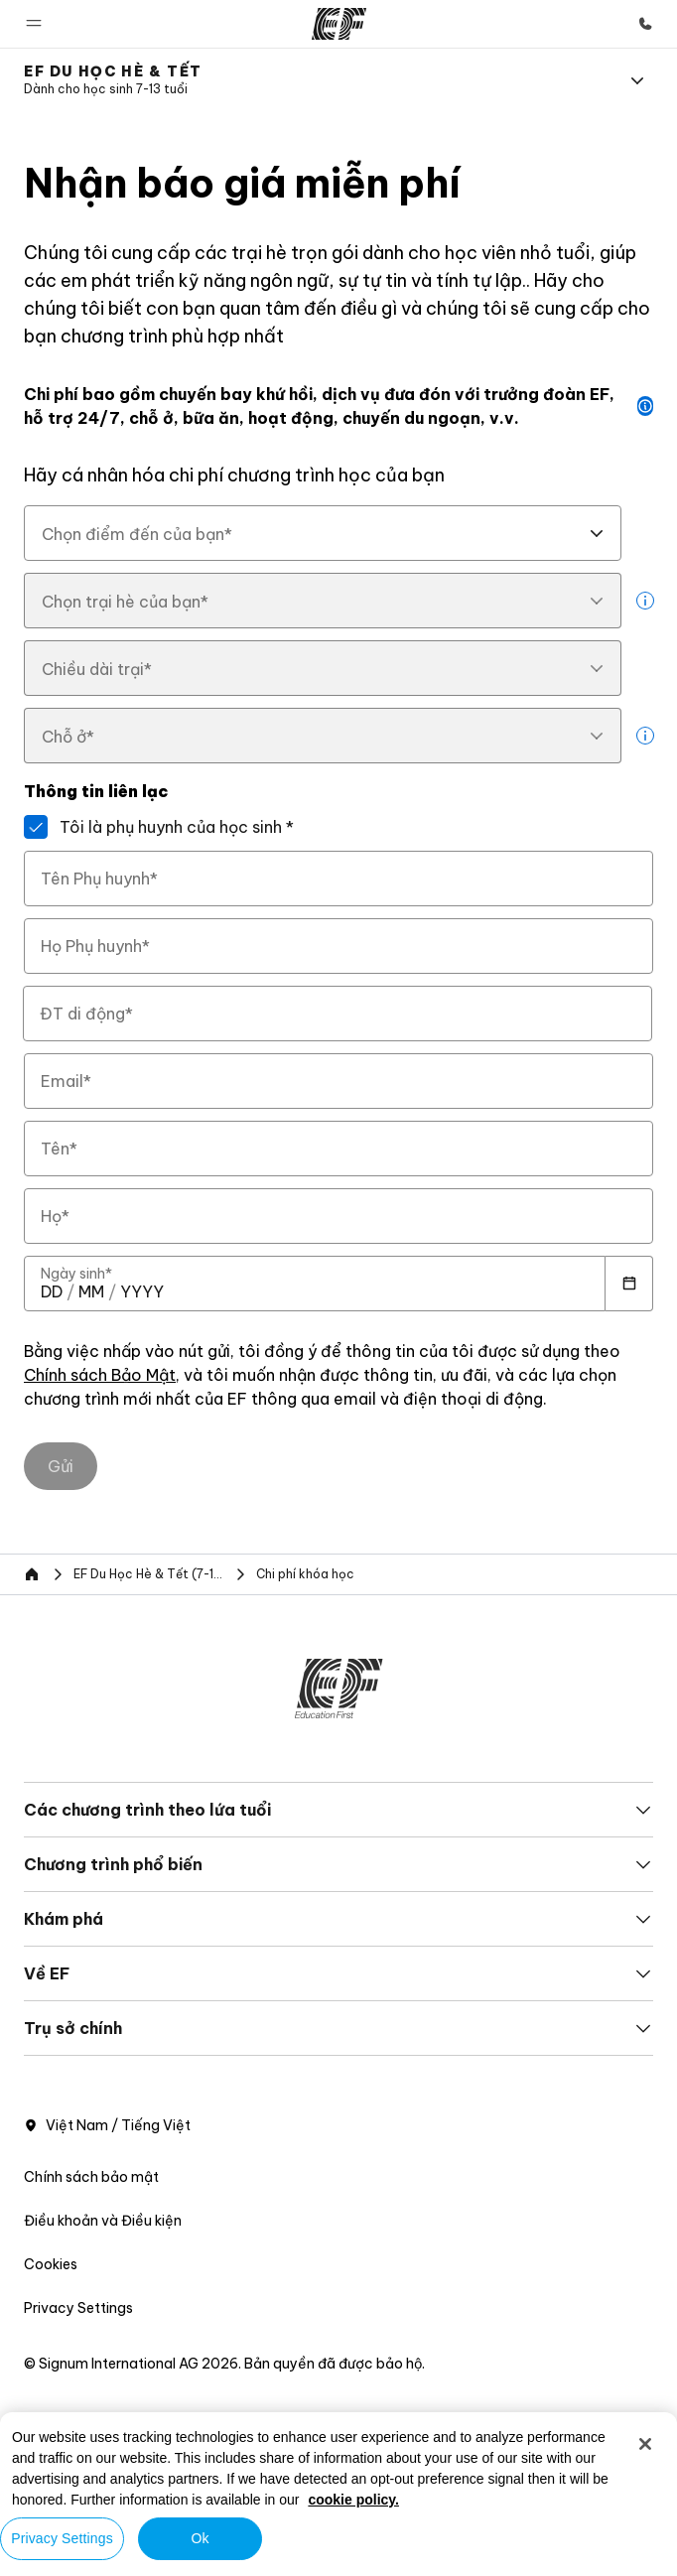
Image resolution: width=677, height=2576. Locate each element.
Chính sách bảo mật (91, 2177)
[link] (113, 80)
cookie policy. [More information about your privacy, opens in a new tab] (353, 2500)
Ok (199, 2538)
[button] (34, 24)
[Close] (645, 2444)
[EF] (339, 24)
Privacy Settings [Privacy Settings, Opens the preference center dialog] (62, 2538)
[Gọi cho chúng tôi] (645, 24)
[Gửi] (60, 1466)
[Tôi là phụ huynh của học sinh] (36, 827)
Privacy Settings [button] (78, 2308)
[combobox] (322, 533)
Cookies (50, 2264)
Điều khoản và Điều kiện (103, 2221)
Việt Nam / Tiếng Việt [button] (107, 2125)
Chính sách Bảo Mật (100, 1376)
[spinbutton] (52, 1291)
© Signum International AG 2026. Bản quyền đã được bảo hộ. (224, 2364)
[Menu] (637, 80)
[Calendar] (629, 1283)
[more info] (645, 601)
